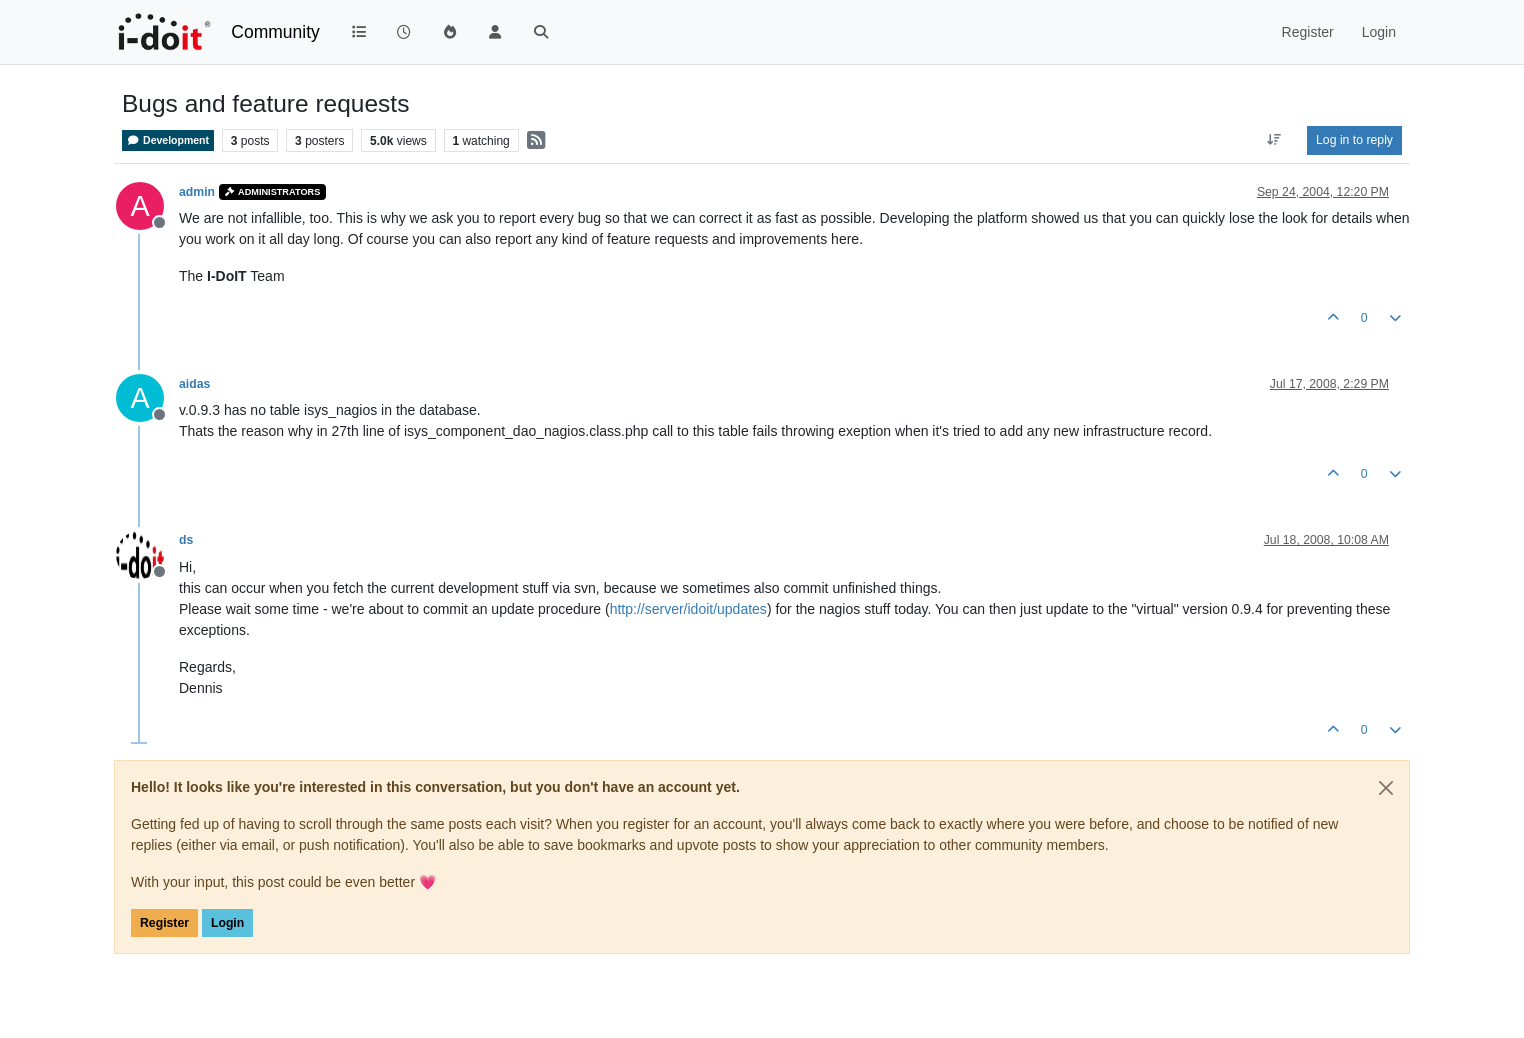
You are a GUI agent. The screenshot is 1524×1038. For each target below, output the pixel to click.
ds (186, 540)
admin (197, 192)
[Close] (1386, 788)
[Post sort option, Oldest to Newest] (1274, 140)
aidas (194, 384)
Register (164, 923)
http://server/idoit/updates (688, 609)
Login (227, 923)
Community (275, 32)
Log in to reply (1354, 140)
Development (168, 140)
